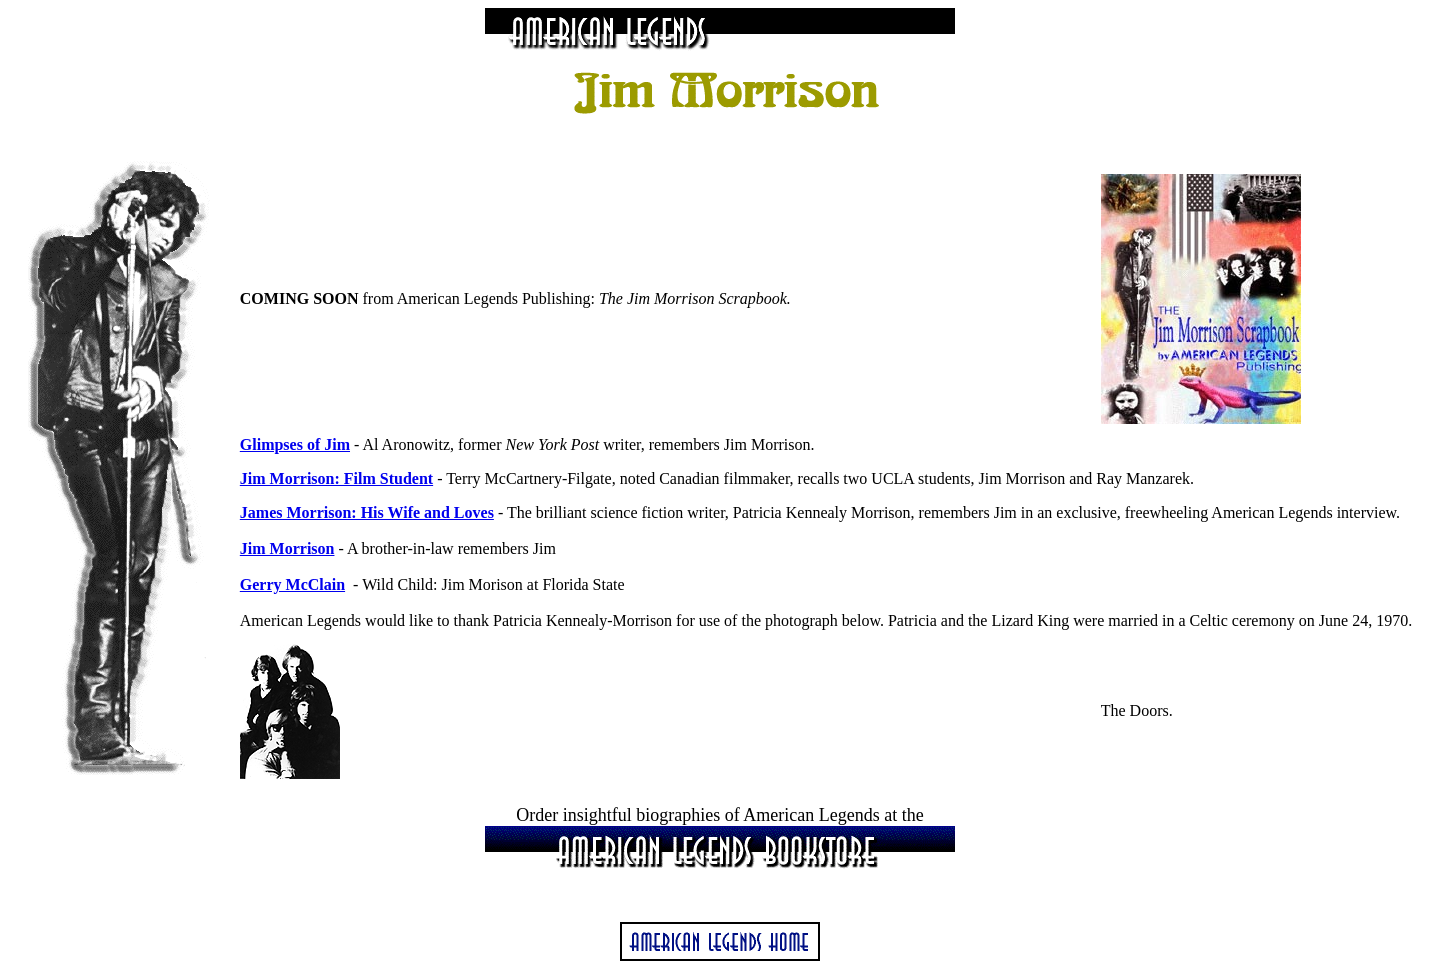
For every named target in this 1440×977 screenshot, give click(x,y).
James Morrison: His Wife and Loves (367, 512)
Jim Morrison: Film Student (336, 478)
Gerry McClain (292, 584)
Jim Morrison (287, 548)
